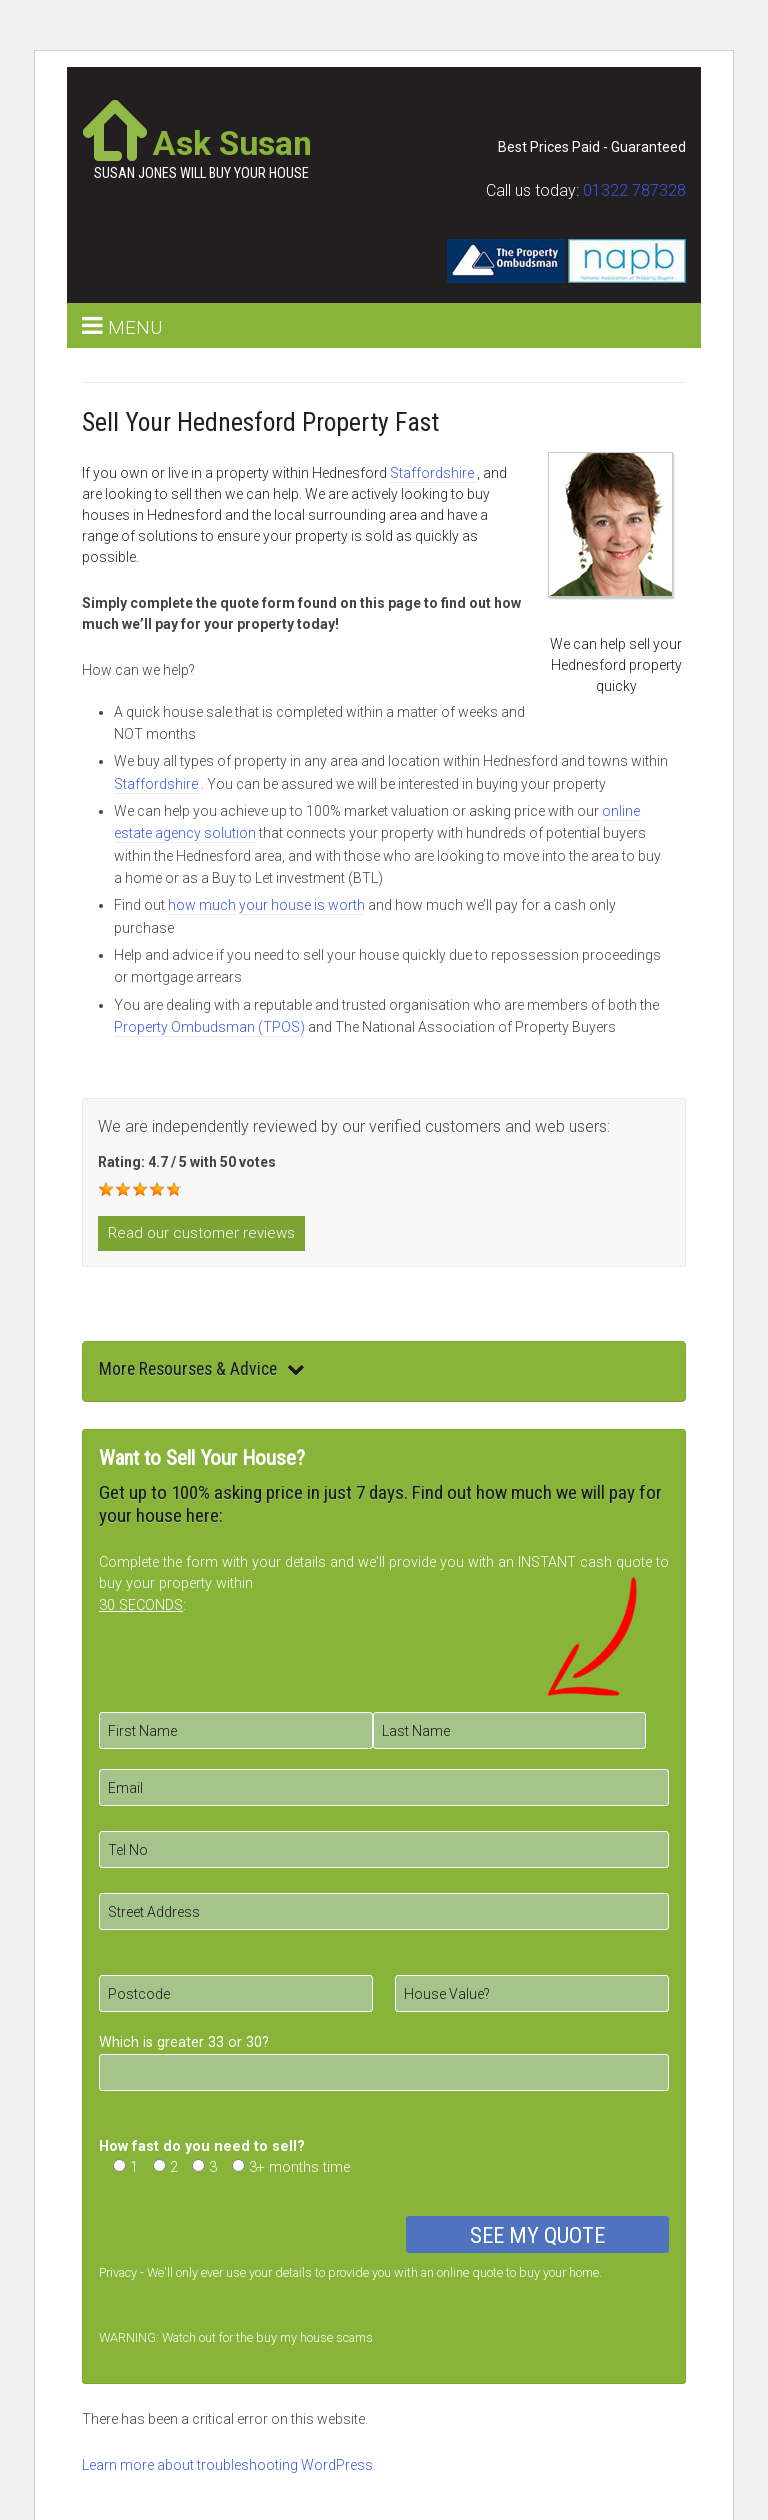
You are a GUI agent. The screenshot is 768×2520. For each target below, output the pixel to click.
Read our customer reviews (201, 1233)
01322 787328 (634, 190)
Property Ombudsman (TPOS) (209, 1027)
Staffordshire (433, 473)
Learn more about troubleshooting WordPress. (229, 2465)
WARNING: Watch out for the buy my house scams (236, 2337)
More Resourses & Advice (202, 1369)
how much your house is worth (266, 905)
